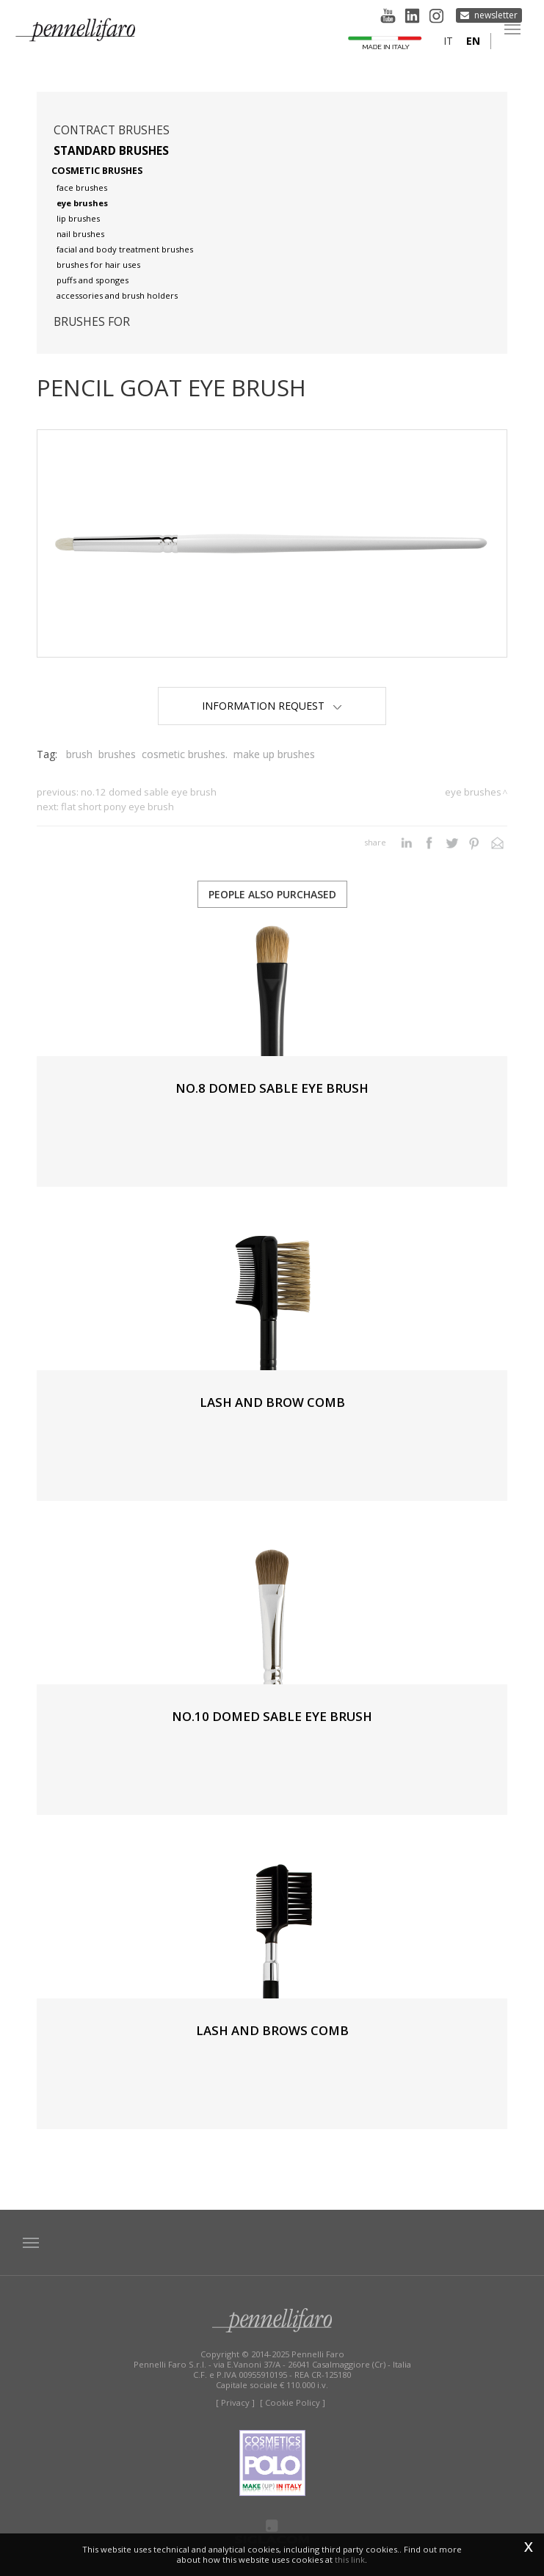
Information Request (272, 706)
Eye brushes (82, 202)
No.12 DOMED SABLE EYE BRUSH (149, 791)
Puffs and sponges (92, 279)
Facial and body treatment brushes (125, 249)
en (473, 41)
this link (350, 2559)
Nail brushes (80, 233)
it (448, 41)
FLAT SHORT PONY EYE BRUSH (117, 806)
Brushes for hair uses (98, 264)
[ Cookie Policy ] (292, 2402)
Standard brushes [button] (111, 151)
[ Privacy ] (235, 2402)
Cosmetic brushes (96, 170)
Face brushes (82, 187)
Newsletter (496, 15)
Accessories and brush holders (117, 295)
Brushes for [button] (92, 322)
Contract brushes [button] (112, 130)
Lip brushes (78, 218)
